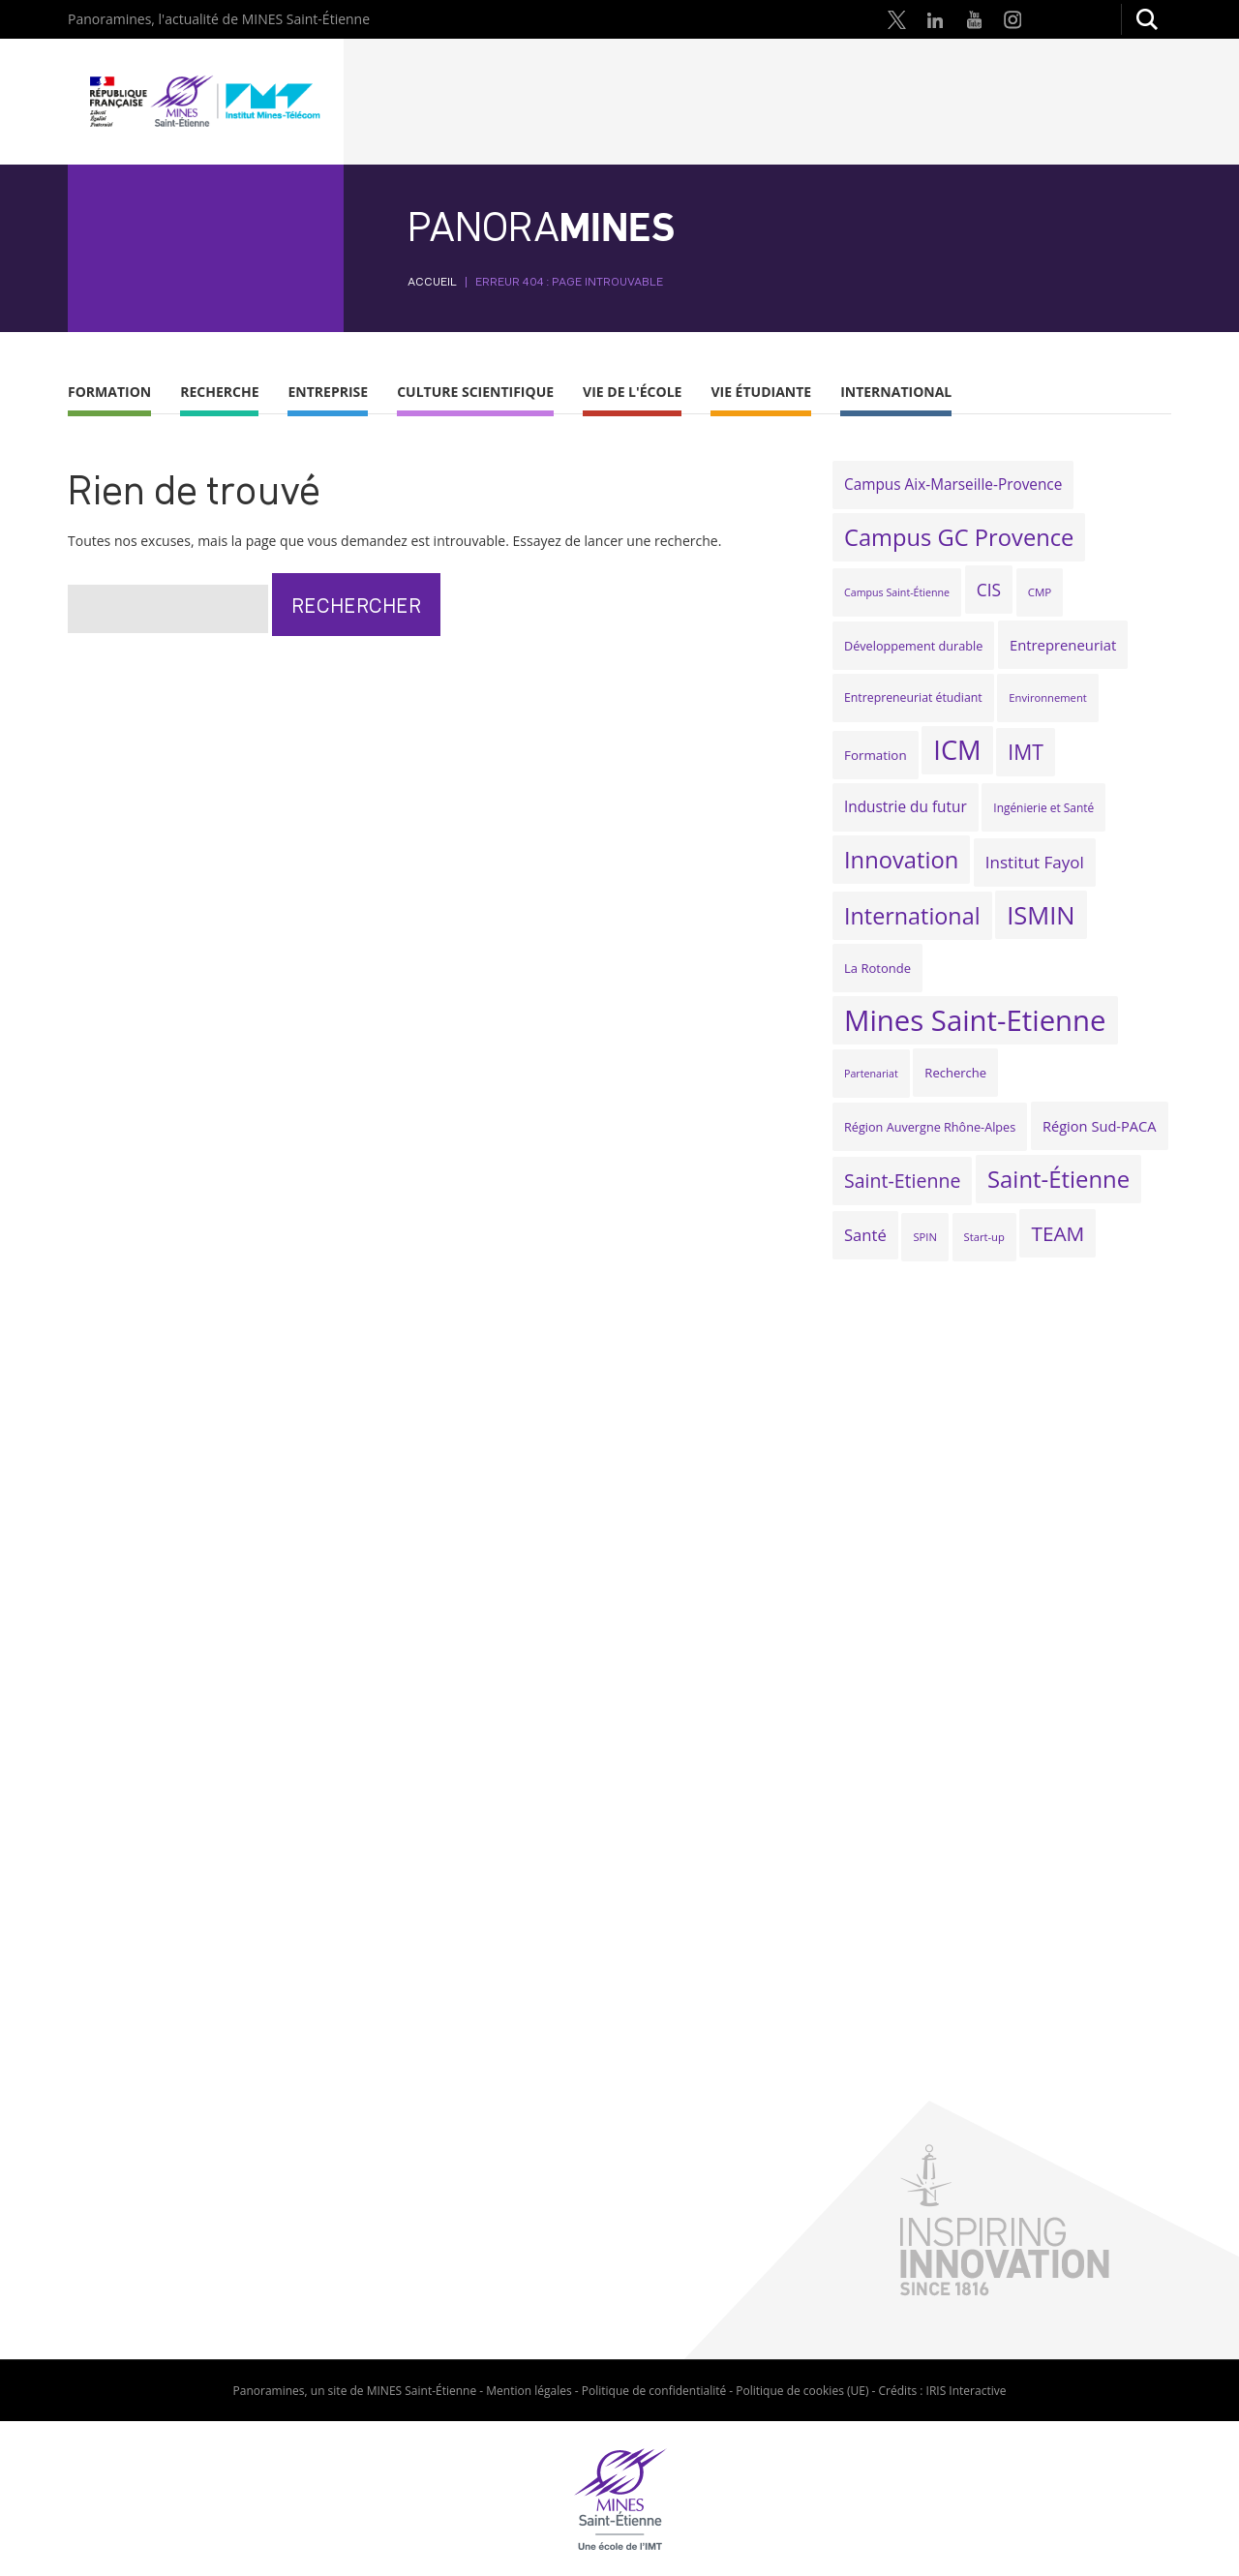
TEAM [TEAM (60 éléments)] (1057, 1233)
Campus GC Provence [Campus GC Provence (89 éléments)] (958, 537)
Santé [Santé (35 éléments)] (865, 1235)
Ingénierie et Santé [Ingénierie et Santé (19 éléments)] (1043, 807)
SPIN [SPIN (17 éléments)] (924, 1236)
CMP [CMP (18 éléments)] (1040, 592)
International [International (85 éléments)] (912, 915)
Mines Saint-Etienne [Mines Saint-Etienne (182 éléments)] (975, 1020)
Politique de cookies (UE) (802, 2390)
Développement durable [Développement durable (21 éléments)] (913, 645)
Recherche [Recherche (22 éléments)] (955, 1072)
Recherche (219, 391)
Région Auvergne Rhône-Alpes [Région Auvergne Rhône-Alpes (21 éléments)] (929, 1127)
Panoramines (269, 2390)
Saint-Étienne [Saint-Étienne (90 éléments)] (1058, 1179)
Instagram (1012, 19)
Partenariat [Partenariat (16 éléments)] (871, 1073)
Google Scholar (1090, 19)
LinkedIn (935, 19)
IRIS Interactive (966, 2390)
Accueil (432, 280)
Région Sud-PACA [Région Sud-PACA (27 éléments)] (1100, 1126)
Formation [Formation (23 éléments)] (875, 755)
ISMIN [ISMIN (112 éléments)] (1040, 914)
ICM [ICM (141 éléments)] (957, 750)
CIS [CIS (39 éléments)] (989, 589)
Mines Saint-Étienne (206, 102)
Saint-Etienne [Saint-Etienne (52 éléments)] (902, 1180)
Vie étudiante (760, 391)
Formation (109, 391)
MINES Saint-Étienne (422, 2390)
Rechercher (1146, 19)
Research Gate (1051, 19)
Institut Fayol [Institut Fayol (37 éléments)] (1034, 862)
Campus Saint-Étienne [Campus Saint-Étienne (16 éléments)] (897, 592)
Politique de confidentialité (654, 2390)
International (896, 391)
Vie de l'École (632, 391)
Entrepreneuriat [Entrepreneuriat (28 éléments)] (1063, 644)
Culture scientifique (475, 391)
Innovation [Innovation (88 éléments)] (901, 859)
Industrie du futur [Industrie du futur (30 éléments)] (905, 807)
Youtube (973, 19)
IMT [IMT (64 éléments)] (1025, 752)
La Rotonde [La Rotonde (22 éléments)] (877, 968)
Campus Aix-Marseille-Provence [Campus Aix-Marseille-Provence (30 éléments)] (953, 484)
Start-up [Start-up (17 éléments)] (984, 1236)
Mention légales (528, 2390)
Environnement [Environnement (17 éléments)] (1047, 697)
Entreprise (327, 391)
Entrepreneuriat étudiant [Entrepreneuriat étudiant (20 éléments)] (913, 697)
